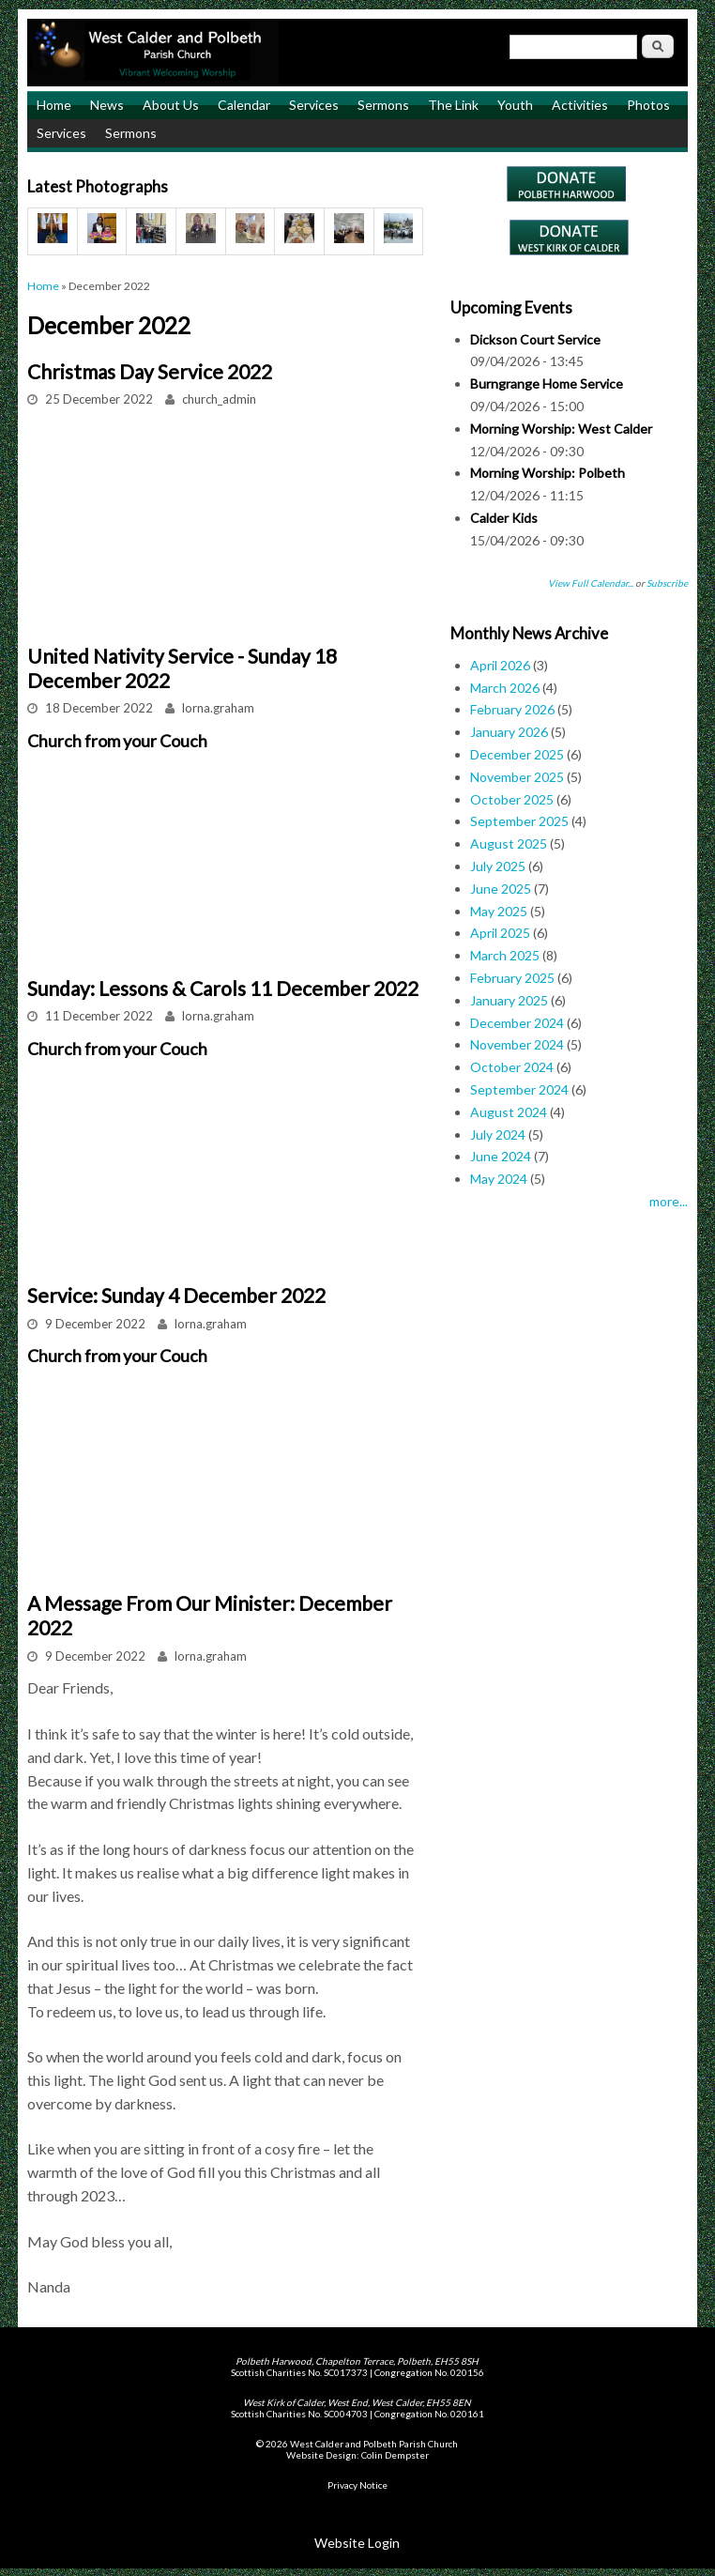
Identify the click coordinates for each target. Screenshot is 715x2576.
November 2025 (517, 777)
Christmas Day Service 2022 (149, 371)
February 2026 (512, 709)
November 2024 (517, 1044)
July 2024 (497, 1134)
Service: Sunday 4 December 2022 (176, 1295)
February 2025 (512, 978)
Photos (648, 105)
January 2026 (509, 732)
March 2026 (505, 688)
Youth (515, 105)
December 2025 (517, 754)
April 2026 (500, 665)
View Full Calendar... (590, 583)
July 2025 (497, 866)
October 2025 (512, 799)
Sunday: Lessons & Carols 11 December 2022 (222, 988)
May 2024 (498, 1179)
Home (54, 105)
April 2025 (500, 933)
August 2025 (508, 843)
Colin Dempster (395, 2455)
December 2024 (517, 1023)
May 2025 (498, 911)
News (107, 105)
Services (314, 105)
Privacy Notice (357, 2485)
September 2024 (519, 1089)
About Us (171, 105)
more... (668, 1201)
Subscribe (667, 583)
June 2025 (500, 889)
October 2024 (512, 1067)
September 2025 (519, 821)
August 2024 (508, 1112)
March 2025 (505, 955)
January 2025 (509, 1000)
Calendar (244, 105)
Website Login (357, 2543)
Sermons (383, 105)
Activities (580, 105)
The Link (453, 105)
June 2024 (500, 1156)
